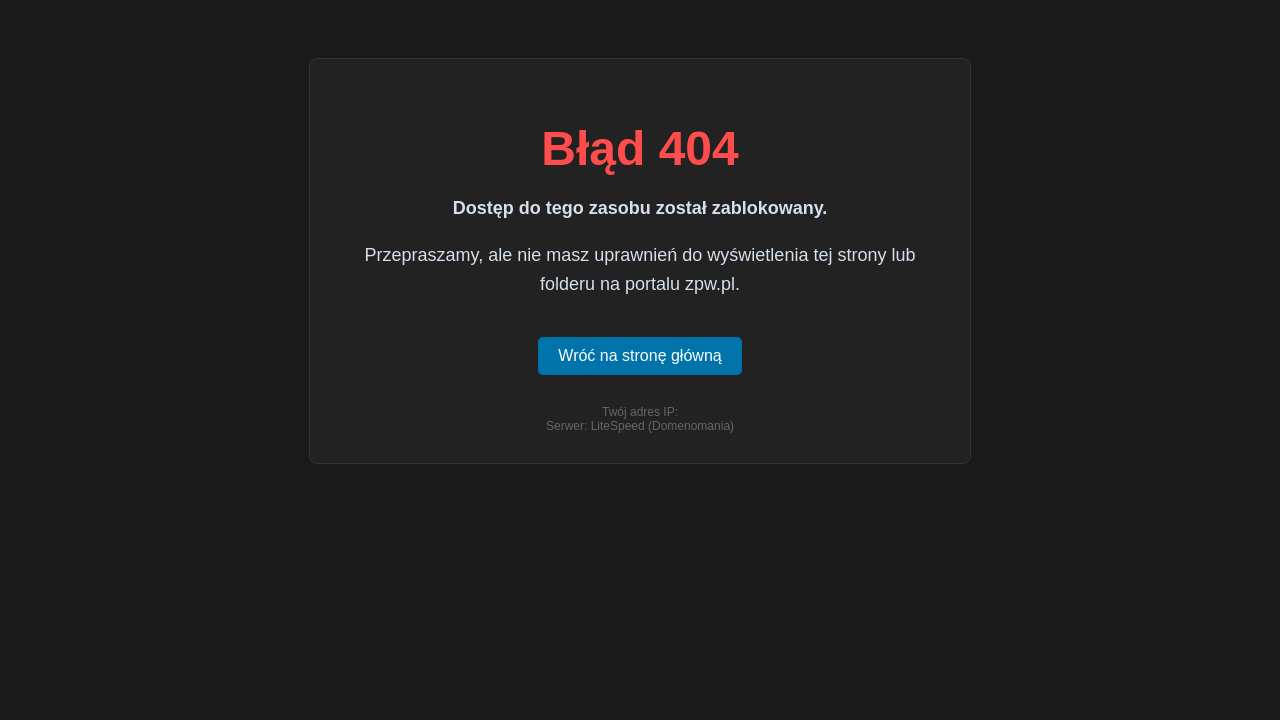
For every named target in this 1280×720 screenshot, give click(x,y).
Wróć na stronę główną (639, 355)
